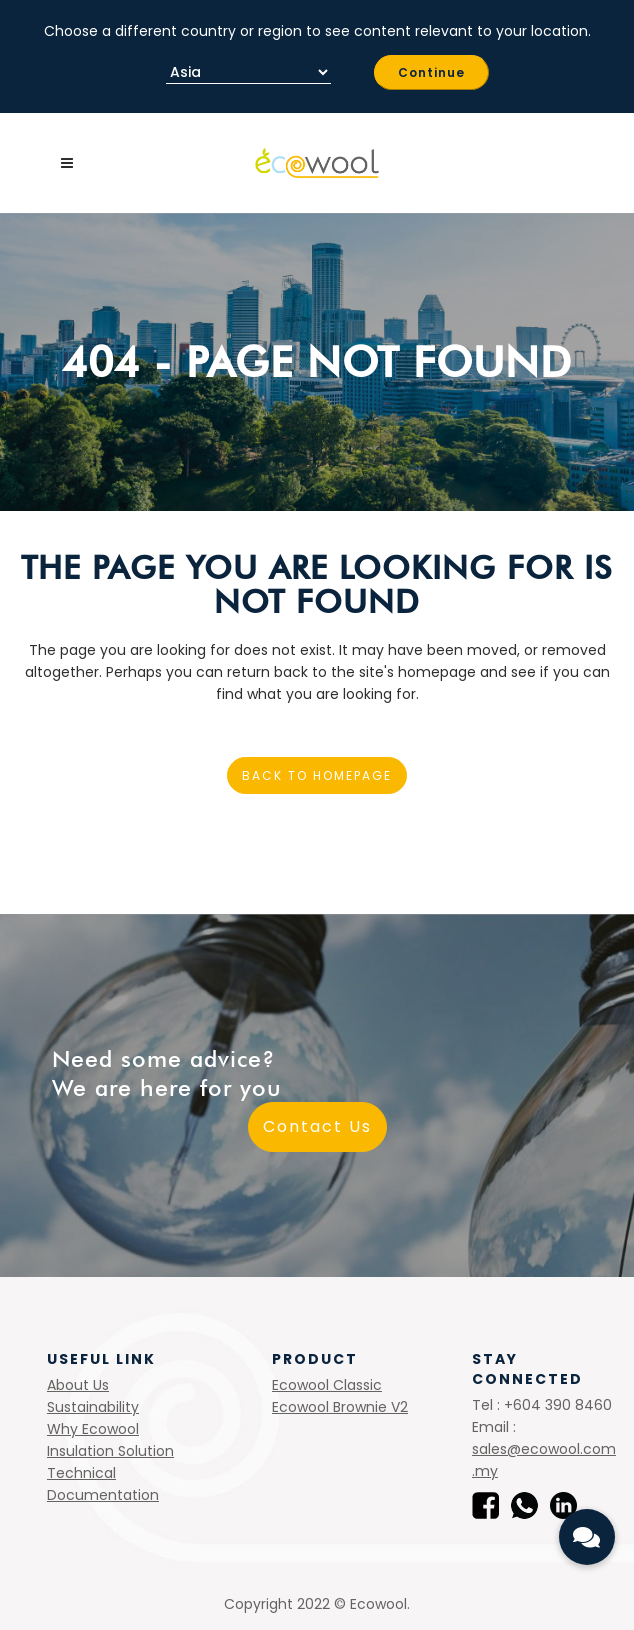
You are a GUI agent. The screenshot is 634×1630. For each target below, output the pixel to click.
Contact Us (317, 1126)
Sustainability (93, 1407)
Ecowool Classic (327, 1385)
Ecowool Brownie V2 (340, 1407)
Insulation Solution (110, 1451)
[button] (587, 1537)
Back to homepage (317, 775)
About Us (78, 1385)
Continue (431, 72)
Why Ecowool (93, 1429)
